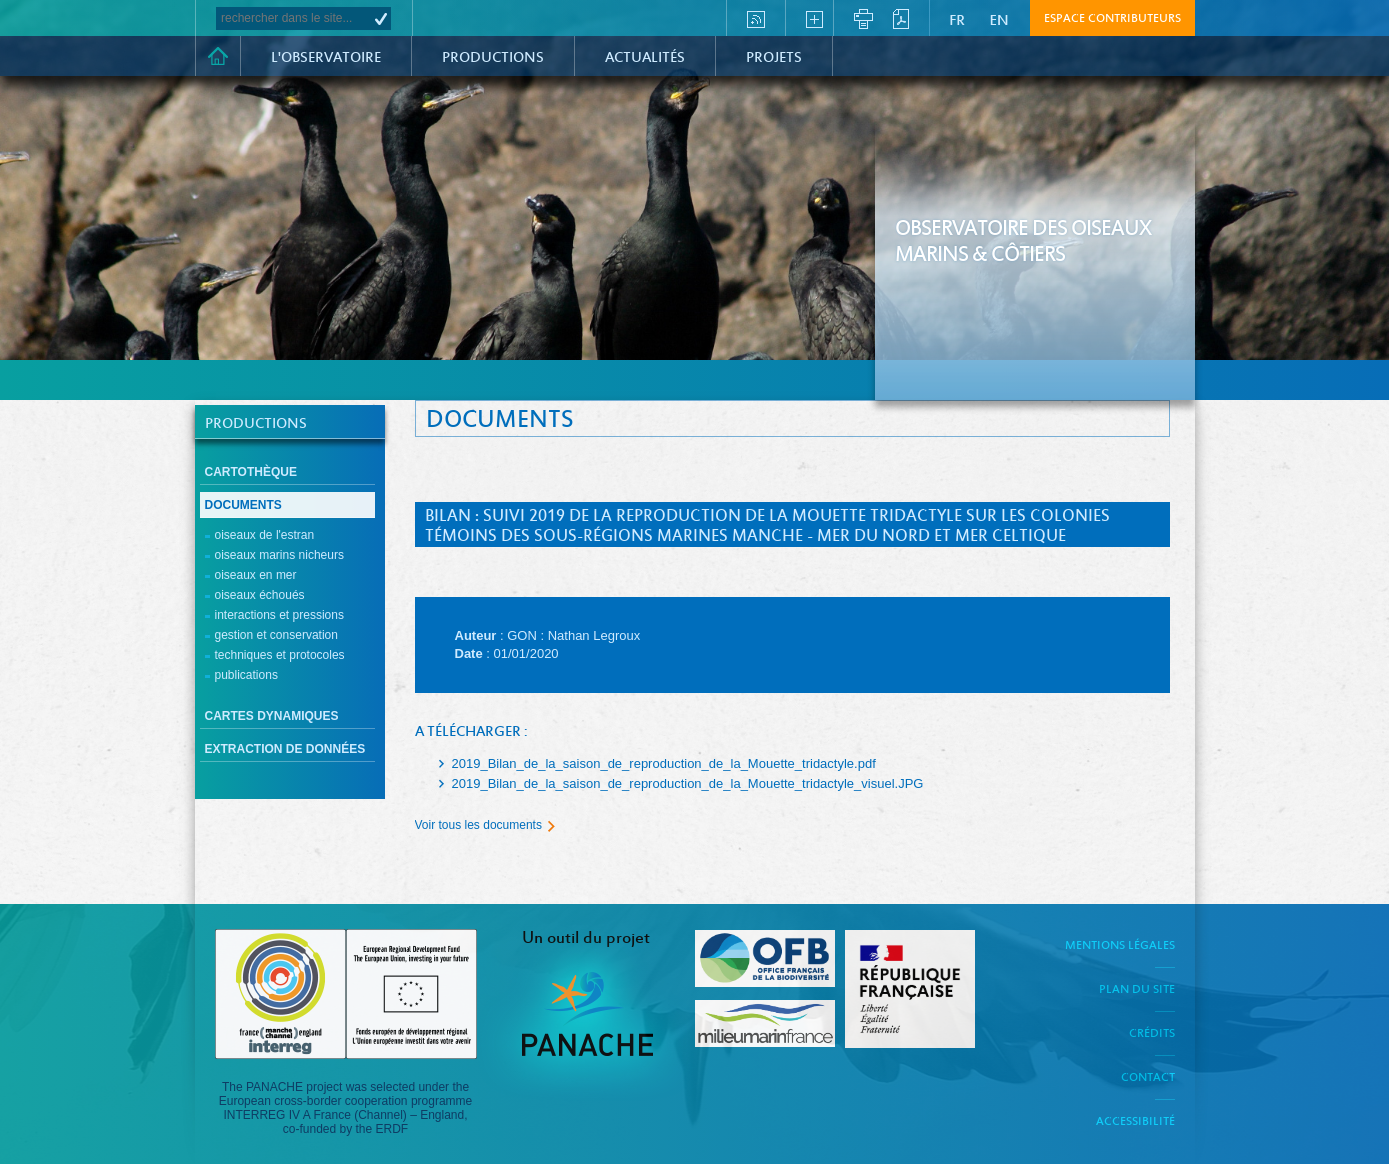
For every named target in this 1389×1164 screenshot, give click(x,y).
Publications (246, 675)
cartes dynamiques (272, 716)
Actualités (645, 58)
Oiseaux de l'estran (265, 535)
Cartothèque (251, 472)
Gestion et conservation (276, 635)
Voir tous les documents (478, 825)
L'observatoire (326, 58)
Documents (243, 505)
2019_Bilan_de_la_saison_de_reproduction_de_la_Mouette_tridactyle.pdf (664, 763)
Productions (493, 58)
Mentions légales (1120, 946)
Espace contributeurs (1112, 19)
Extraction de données (285, 749)
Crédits (1152, 1034)
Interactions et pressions (279, 615)
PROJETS (774, 58)
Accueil (218, 56)
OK (381, 18)
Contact (1148, 1078)
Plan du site (1137, 990)
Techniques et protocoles (280, 655)
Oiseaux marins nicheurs (279, 555)
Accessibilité (1135, 1122)
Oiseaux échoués (260, 595)
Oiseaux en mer (256, 575)
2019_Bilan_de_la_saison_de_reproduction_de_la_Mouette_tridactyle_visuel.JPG (688, 783)
